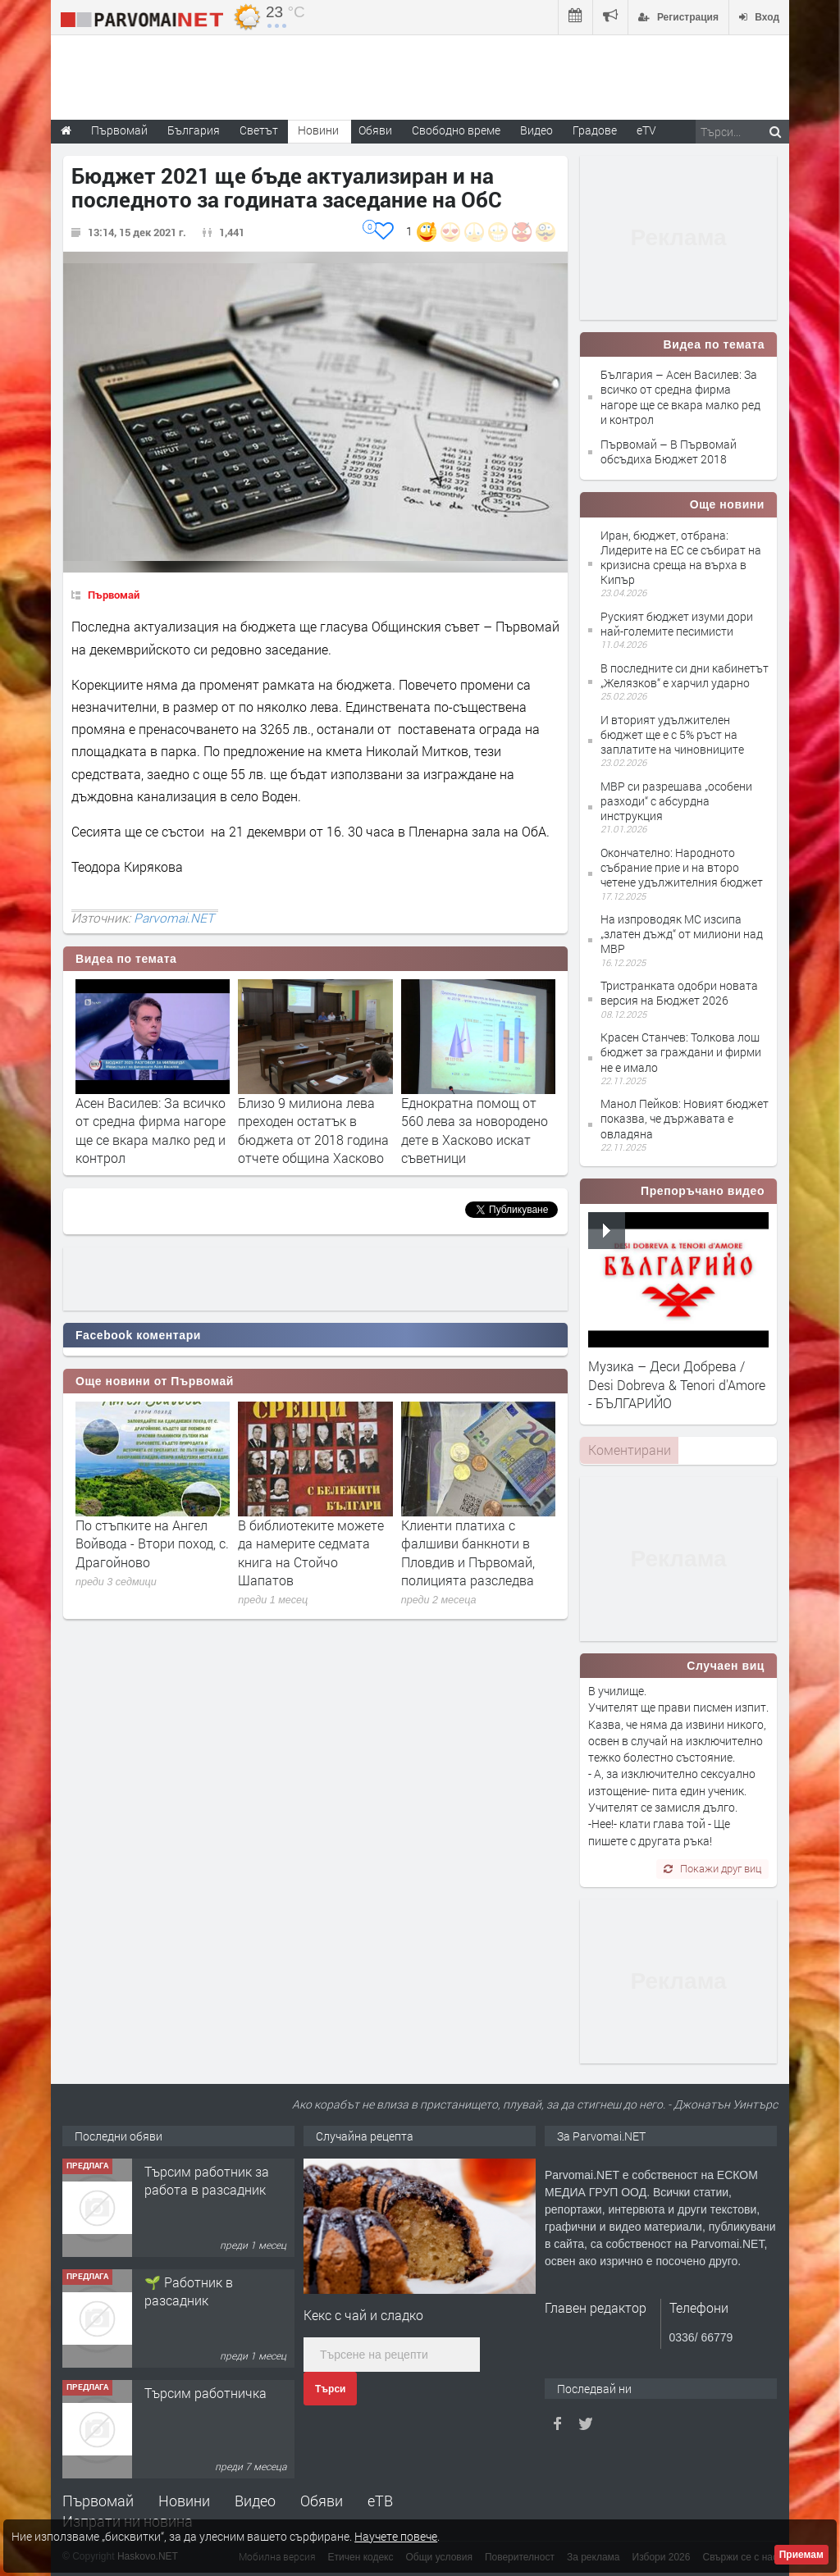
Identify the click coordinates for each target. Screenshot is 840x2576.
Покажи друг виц (712, 1868)
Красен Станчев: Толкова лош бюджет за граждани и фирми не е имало (680, 1051)
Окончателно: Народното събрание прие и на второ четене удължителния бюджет (681, 867)
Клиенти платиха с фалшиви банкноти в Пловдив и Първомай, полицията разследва (468, 1552)
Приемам (801, 2554)
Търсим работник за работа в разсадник (206, 2180)
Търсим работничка (205, 2392)
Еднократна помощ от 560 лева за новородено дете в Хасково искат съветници (474, 1130)
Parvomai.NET (174, 918)
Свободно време (456, 130)
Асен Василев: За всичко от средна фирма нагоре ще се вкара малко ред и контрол (150, 1130)
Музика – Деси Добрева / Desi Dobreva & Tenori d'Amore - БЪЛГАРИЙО (676, 1384)
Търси (330, 2389)
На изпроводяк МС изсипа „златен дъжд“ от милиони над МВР (681, 933)
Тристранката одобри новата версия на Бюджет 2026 (679, 993)
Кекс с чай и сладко (363, 2314)
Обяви (321, 2500)
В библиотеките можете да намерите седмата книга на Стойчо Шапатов (311, 1552)
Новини (318, 130)
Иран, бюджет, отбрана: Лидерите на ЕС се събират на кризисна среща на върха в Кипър (680, 557)
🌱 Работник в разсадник (188, 2291)
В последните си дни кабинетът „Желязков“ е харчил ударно (684, 675)
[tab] (629, 1450)
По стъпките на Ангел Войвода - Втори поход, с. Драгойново (152, 1543)
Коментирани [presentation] (629, 1449)
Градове (595, 130)
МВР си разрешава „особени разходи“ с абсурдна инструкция (676, 800)
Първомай (113, 594)
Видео (255, 2500)
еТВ (380, 2500)
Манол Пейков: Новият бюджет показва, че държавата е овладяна (684, 1118)
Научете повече (395, 2536)
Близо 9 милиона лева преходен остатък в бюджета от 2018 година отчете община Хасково (313, 1130)
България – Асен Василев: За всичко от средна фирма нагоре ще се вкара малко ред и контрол (680, 397)
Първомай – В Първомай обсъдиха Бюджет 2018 (668, 451)
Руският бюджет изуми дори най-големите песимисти (676, 624)
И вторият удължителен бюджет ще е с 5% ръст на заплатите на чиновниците (672, 734)
